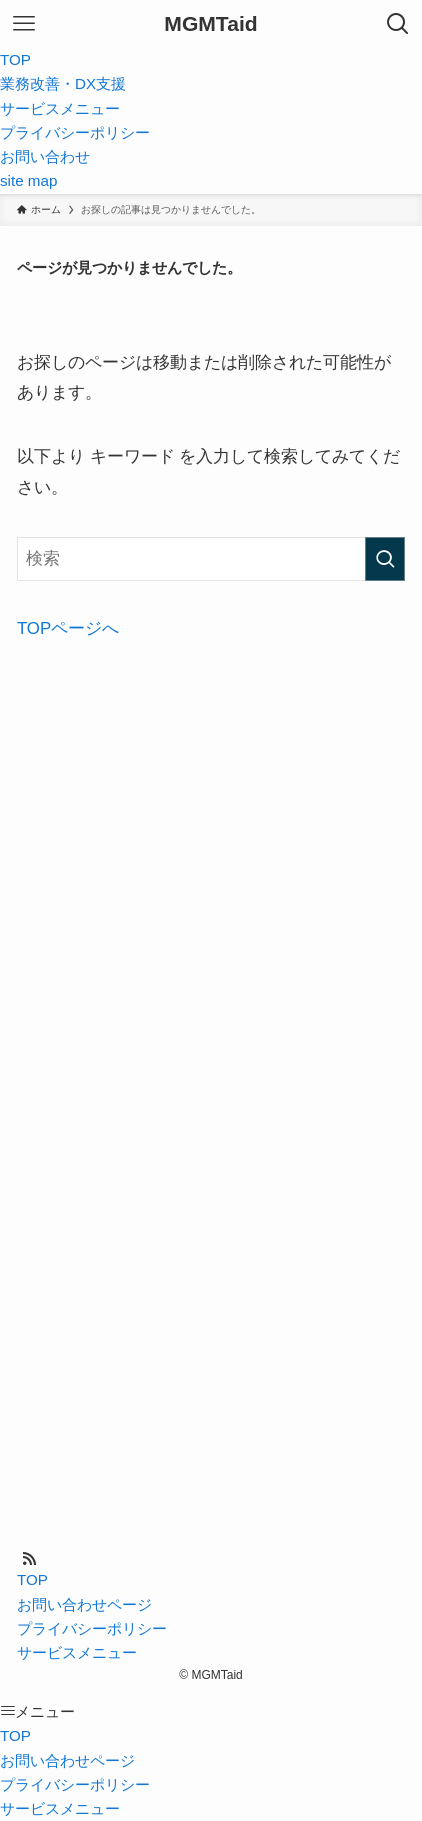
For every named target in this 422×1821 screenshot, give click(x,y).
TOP (32, 1579)
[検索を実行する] (385, 559)
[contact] (53, 1559)
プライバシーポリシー (92, 1628)
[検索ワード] (211, 559)
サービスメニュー (77, 1652)
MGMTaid (210, 23)
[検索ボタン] (398, 24)
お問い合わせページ (84, 1604)
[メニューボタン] (24, 24)
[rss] (29, 1559)
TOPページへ (68, 628)
